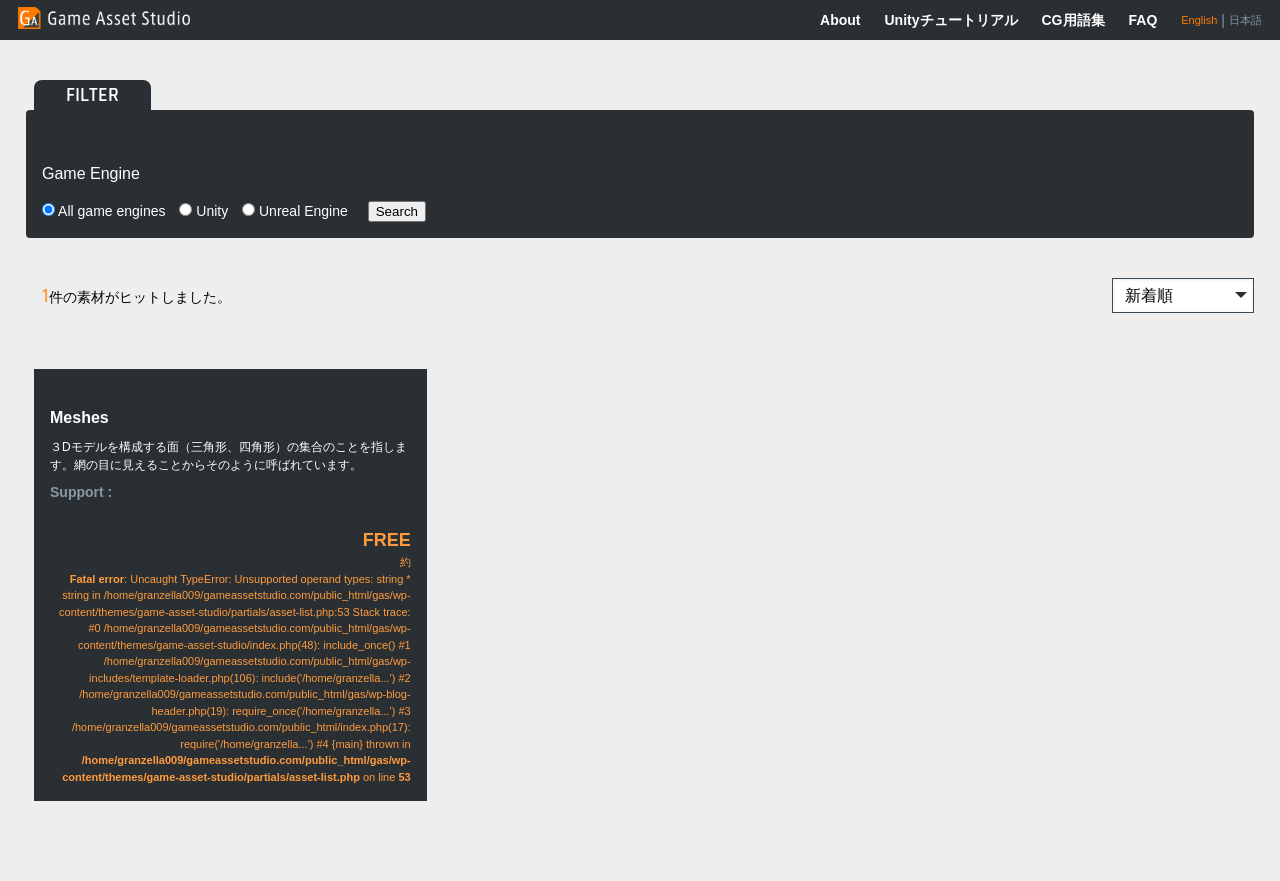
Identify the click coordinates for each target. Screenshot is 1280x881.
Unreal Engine (295, 211)
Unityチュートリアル (951, 20)
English (1199, 20)
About (840, 20)
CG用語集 (1073, 20)
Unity (203, 211)
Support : (81, 492)
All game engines (104, 211)
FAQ (1143, 20)
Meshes (79, 417)
